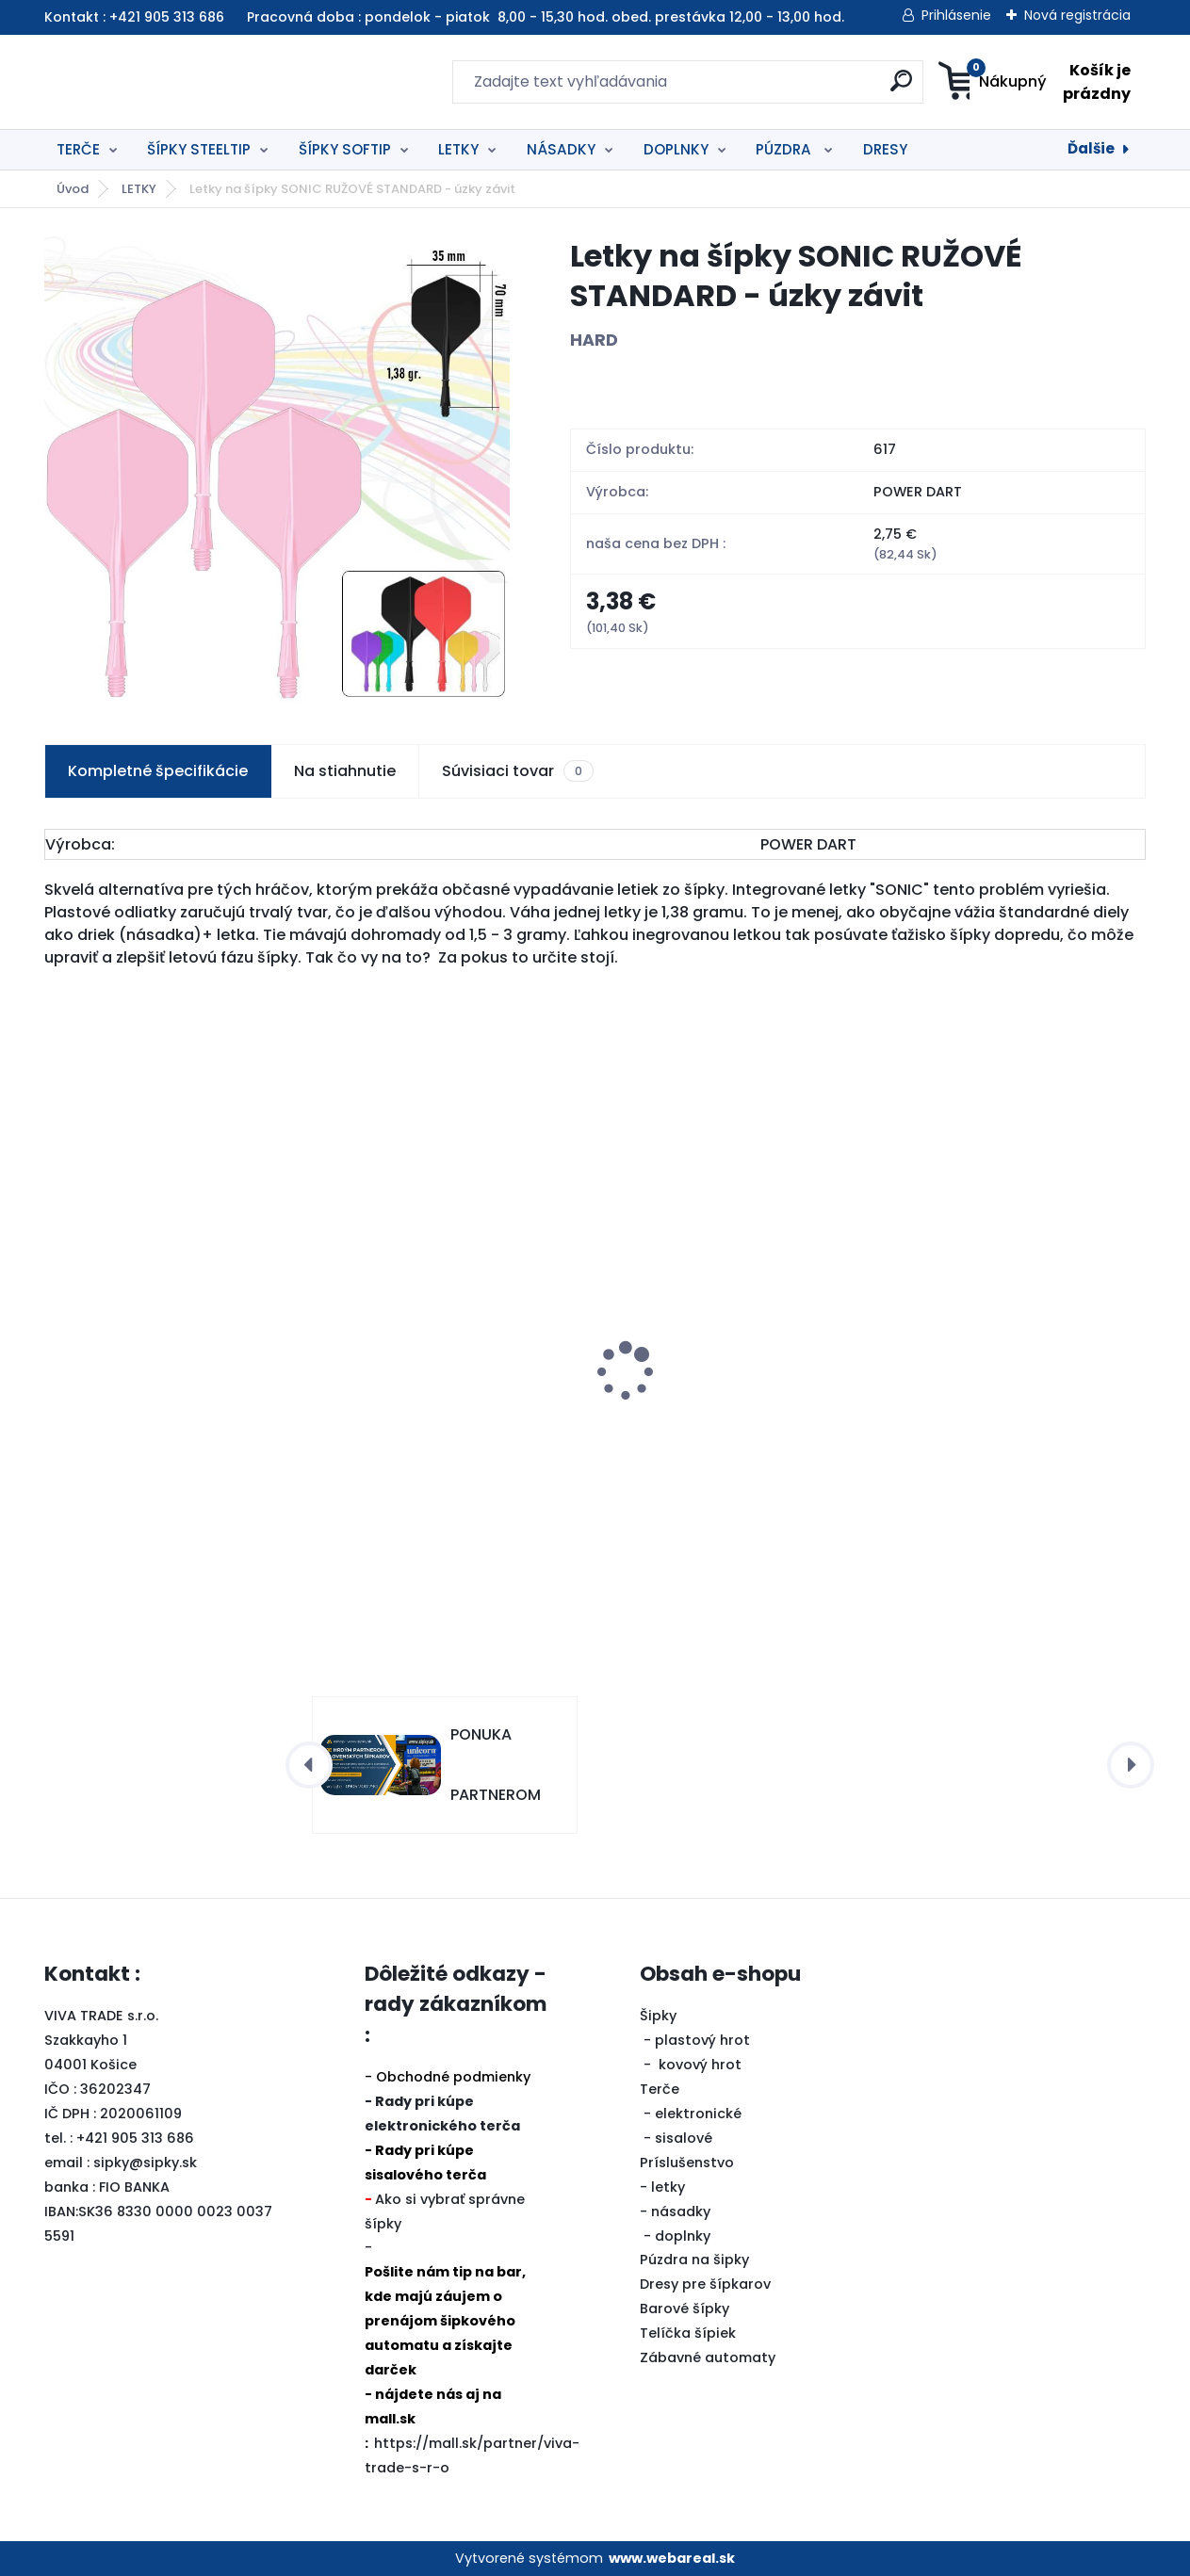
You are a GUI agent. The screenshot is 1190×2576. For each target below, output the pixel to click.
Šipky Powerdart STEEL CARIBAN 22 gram (170, 1413)
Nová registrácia (1077, 15)
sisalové (683, 2138)
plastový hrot (702, 2040)
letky (668, 2187)
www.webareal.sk (672, 2558)
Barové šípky (684, 2308)
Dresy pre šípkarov (705, 2284)
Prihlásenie (956, 15)
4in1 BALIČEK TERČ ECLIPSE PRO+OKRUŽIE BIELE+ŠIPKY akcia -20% (449, 1382)
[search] (779, 88)
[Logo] (159, 82)
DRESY (885, 149)
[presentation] (57, 1342)
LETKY (458, 149)
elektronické (698, 2113)
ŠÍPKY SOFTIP (345, 149)
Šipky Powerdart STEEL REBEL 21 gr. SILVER (724, 1432)
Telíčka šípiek (688, 2333)
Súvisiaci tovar (518, 771)
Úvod (73, 189)
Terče (659, 2089)
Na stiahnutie (345, 771)
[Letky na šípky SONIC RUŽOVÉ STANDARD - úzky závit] (277, 469)
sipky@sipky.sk (145, 2162)
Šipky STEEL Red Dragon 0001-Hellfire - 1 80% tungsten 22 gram (1001, 1438)
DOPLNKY (676, 149)
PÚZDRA (785, 149)
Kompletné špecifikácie (158, 771)
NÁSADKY (561, 149)
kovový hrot (700, 2064)
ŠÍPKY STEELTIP (199, 149)
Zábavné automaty (707, 2357)
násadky (680, 2211)
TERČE (78, 149)
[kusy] (100, 1554)
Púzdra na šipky (694, 2259)
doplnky (682, 2236)
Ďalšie (1091, 148)
